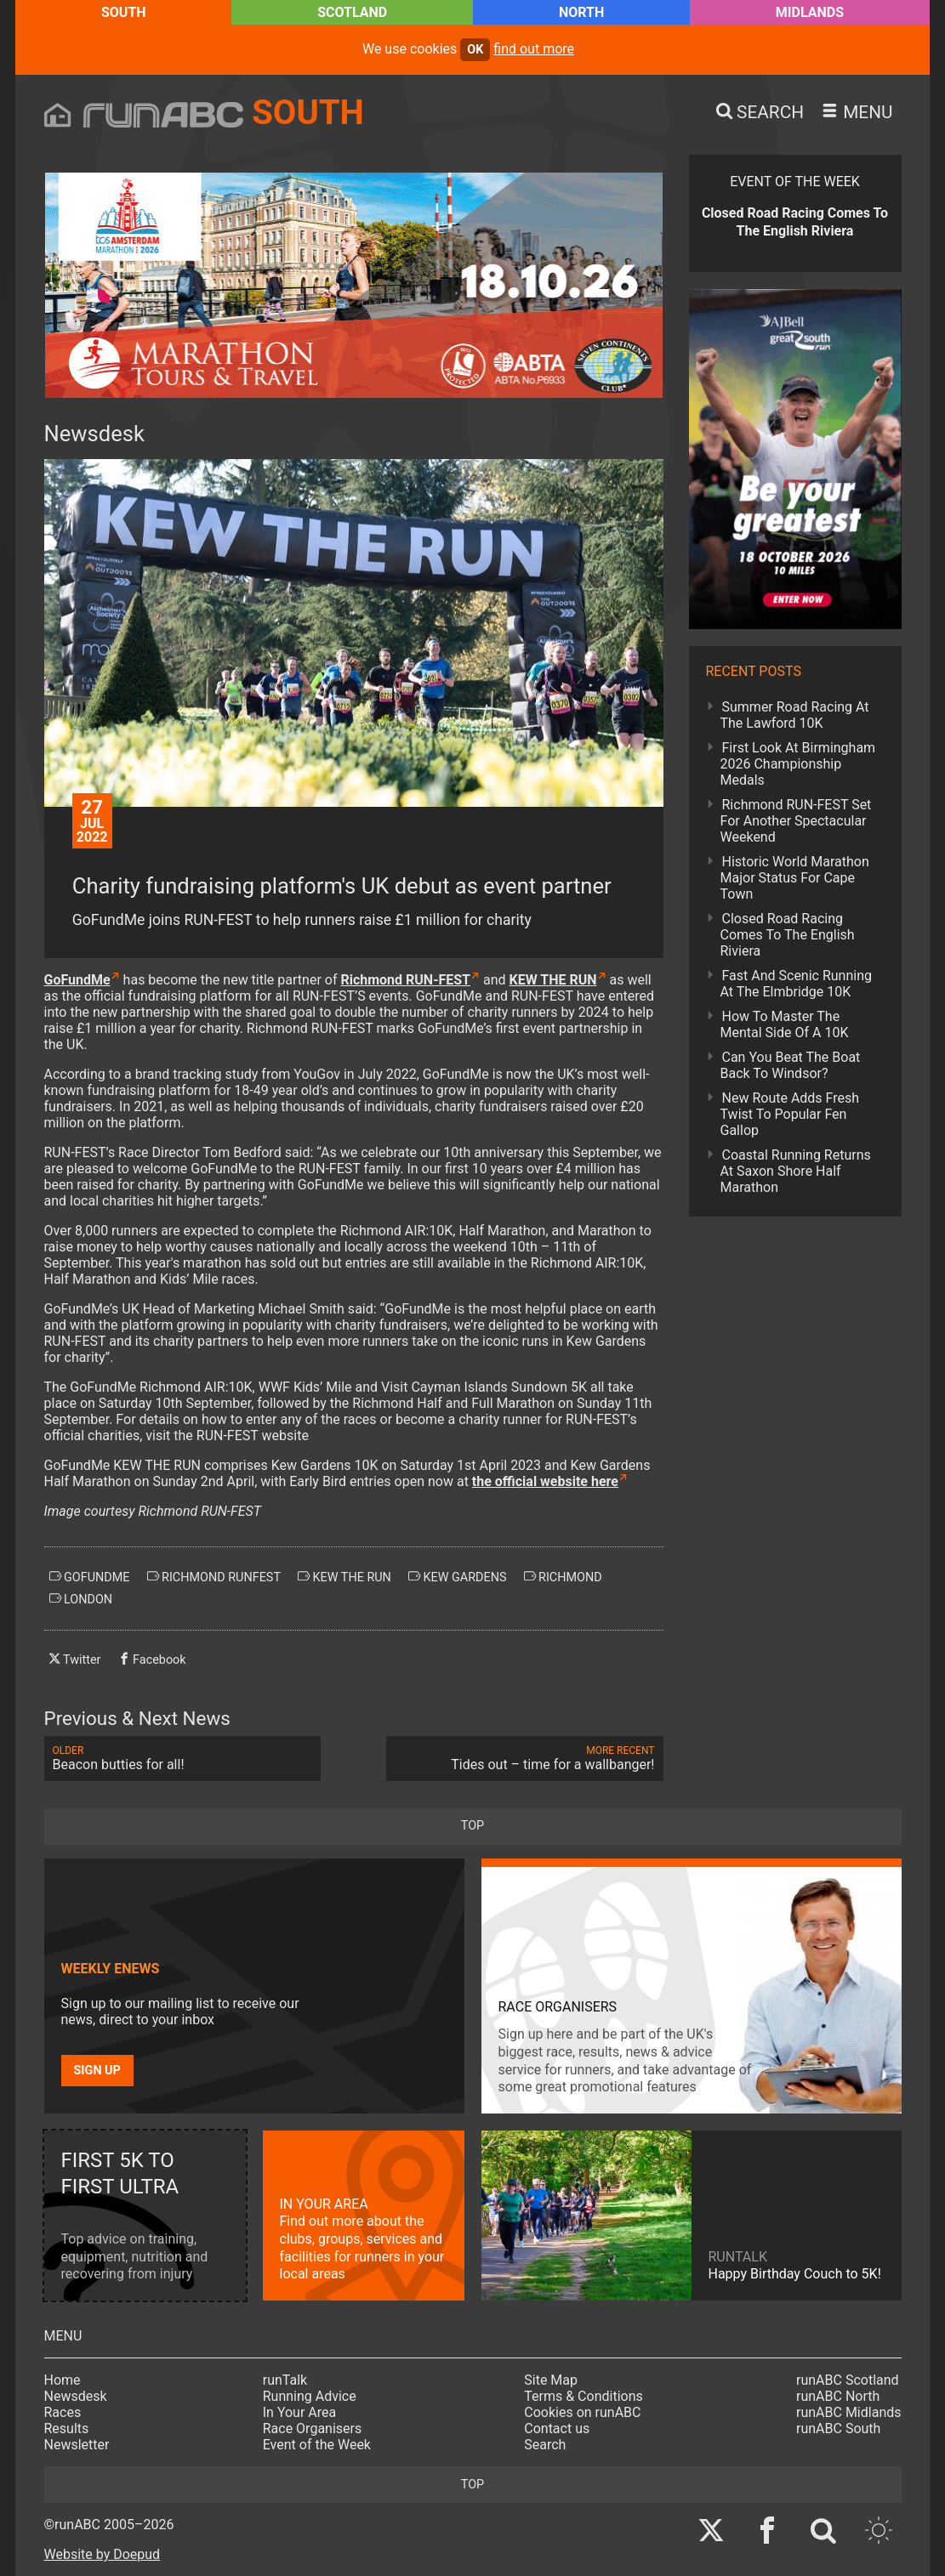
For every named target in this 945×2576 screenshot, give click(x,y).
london (81, 1599)
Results (66, 2428)
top (472, 1826)
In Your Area (300, 2412)
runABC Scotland (847, 2380)
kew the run (344, 1577)
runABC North (838, 2396)
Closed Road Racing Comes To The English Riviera (787, 935)
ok (475, 50)
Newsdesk (75, 2396)
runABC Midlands (848, 2412)
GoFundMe (77, 980)
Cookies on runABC (582, 2412)
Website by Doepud (102, 2554)
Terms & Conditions (583, 2396)
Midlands (810, 12)
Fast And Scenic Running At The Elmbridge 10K (796, 983)
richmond (563, 1577)
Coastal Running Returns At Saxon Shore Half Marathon (795, 1171)
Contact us (556, 2428)
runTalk (285, 2380)
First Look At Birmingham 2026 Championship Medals (798, 764)
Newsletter (77, 2445)
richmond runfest (214, 1577)
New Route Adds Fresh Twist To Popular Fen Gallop (790, 1114)
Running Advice (309, 2396)
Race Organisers (312, 2428)
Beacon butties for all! (183, 1759)
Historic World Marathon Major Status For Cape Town (794, 878)
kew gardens (457, 1577)
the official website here (545, 1481)
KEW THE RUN (552, 980)
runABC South (838, 2428)
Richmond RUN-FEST (405, 980)
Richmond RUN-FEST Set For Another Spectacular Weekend (796, 821)
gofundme (89, 1577)
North (581, 12)
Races (63, 2412)
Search (545, 2445)
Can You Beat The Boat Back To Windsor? (790, 1065)
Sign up (97, 2070)
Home (62, 2380)
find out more (533, 49)
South (123, 12)
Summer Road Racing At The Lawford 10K (794, 715)
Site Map (551, 2380)
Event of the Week (317, 2445)
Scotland (352, 12)
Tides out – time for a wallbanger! (525, 1759)
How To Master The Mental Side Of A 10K (784, 1024)
